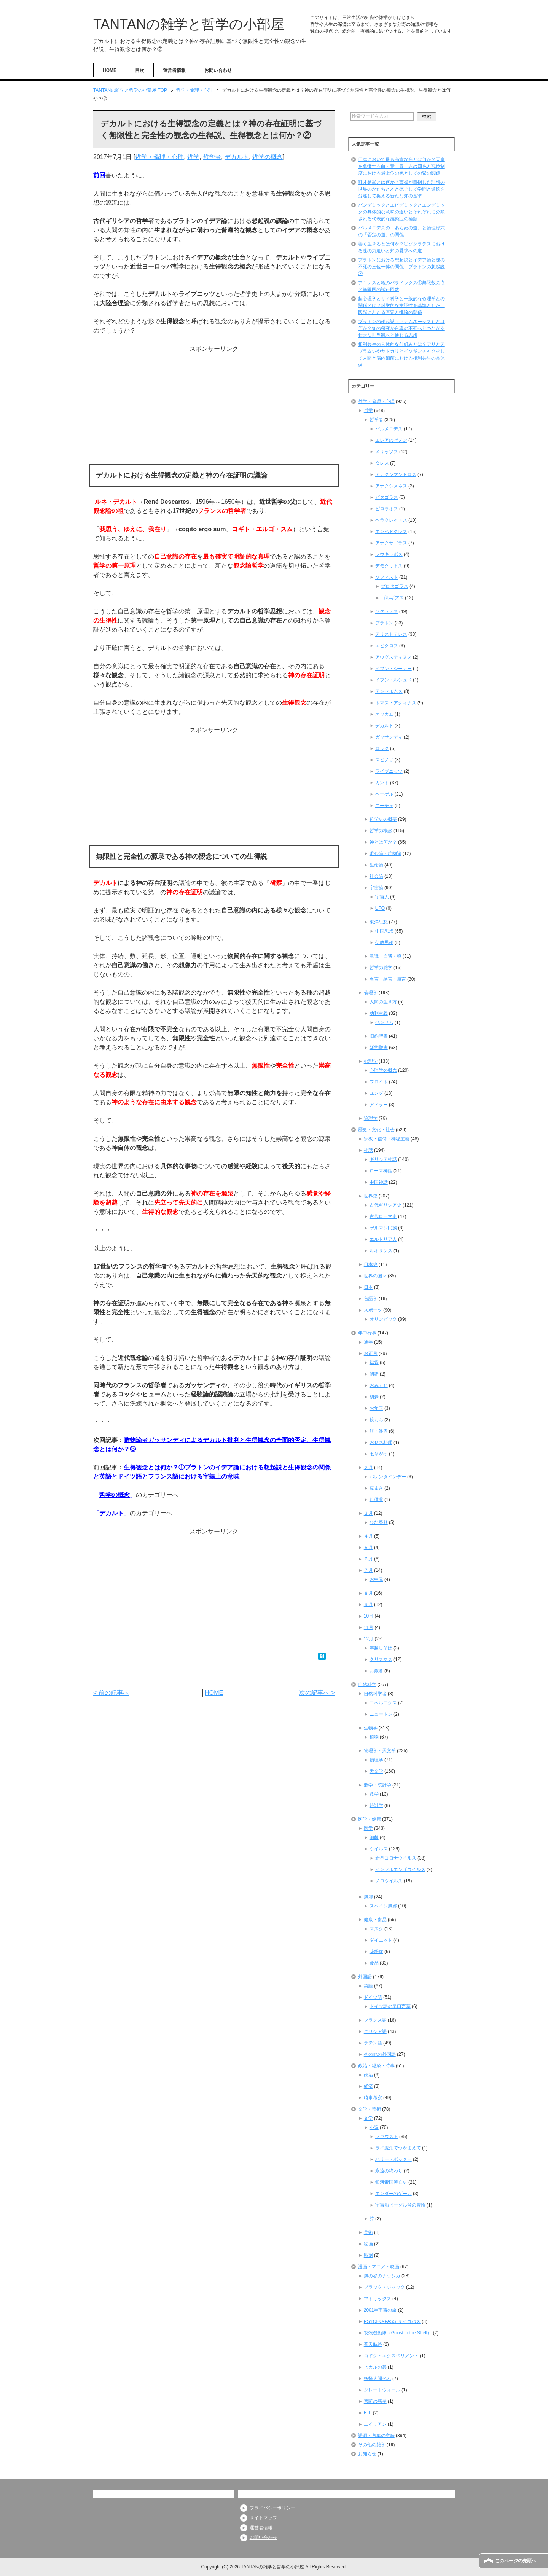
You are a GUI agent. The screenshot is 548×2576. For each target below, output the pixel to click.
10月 (368, 1616)
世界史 (371, 1196)
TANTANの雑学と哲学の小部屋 (188, 24)
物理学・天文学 (380, 1750)
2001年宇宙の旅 (380, 2310)
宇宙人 (382, 897)
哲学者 (212, 157)
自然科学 (367, 1684)
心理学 (371, 1061)
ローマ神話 (381, 1170)
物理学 (376, 1759)
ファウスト (386, 2136)
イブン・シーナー (393, 668)
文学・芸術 (369, 2109)
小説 (374, 2127)
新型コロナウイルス (395, 1858)
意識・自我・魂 (385, 956)
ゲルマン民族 (383, 1228)
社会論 (376, 876)
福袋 (374, 1362)
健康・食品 (375, 1919)
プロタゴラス (394, 586)
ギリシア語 (375, 2031)
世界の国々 (375, 1275)
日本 (368, 1287)
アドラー (379, 1104)
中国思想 (384, 931)
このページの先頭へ (515, 2560)
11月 (368, 1627)
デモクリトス (389, 565)
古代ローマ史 (383, 1216)
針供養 (376, 1499)
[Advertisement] (214, 406)
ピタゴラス (386, 497)
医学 (368, 1828)
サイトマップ (263, 2517)
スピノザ (384, 760)
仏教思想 (384, 942)
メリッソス (386, 451)
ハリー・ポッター (393, 2159)
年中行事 (367, 1333)
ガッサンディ (389, 737)
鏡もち (376, 1419)
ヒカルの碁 (375, 2367)
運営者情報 (174, 70)
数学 (374, 1794)
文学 (368, 2118)
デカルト (237, 157)
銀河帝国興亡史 (391, 2182)
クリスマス (381, 1659)
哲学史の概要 (383, 819)
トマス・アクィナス (395, 702)
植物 (374, 1737)
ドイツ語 (373, 1997)
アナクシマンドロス (395, 474)
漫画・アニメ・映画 (378, 2266)
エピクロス (386, 645)
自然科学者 (375, 1693)
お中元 (376, 1579)
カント (382, 782)
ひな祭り (379, 1522)
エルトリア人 (383, 1239)
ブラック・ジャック (384, 2287)
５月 (368, 1547)
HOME (109, 70)
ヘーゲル (384, 794)
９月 (368, 1604)
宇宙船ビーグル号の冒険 (400, 2205)
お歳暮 (376, 1670)
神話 (368, 1150)
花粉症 (376, 1951)
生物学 (371, 1728)
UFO (380, 908)
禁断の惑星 (375, 2401)
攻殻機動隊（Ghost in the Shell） (398, 2333)
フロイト (379, 1081)
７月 (368, 1570)
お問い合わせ (218, 70)
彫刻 (368, 2255)
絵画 (368, 2243)
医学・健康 (369, 1819)
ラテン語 (373, 2043)
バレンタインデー (388, 1476)
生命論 (376, 865)
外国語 (365, 1976)
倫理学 (371, 992)
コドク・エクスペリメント (391, 2355)
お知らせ (367, 2454)
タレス (382, 463)
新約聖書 (379, 1047)
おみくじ (379, 1385)
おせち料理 (381, 1442)
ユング (376, 1093)
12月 (368, 1638)
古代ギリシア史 (385, 1205)
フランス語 (375, 2020)
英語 (368, 1986)
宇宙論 (376, 887)
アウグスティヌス (393, 657)
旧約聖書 (379, 1036)
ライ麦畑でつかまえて (398, 2148)
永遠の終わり (389, 2170)
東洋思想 (379, 922)
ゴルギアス (392, 597)
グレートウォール (382, 2390)
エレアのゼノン (391, 440)
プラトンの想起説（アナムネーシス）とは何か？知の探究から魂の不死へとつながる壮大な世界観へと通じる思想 (401, 328)
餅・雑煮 (379, 1431)
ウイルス (379, 1849)
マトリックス (377, 2298)
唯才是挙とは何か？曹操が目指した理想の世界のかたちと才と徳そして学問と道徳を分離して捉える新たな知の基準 (401, 189)
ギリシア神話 (383, 1159)
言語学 (371, 1298)
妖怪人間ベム (377, 2378)
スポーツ (373, 1310)
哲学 (193, 157)
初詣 (374, 1374)
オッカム (384, 714)
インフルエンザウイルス (400, 1869)
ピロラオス (386, 508)
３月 (368, 1513)
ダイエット (381, 1940)
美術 (368, 2232)
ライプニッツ (389, 771)
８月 (368, 1593)
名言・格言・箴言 (388, 979)
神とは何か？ (383, 842)
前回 (99, 175)
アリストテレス (391, 634)
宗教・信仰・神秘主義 (386, 1139)
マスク (376, 1928)
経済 (368, 2086)
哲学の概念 (267, 157)
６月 (368, 1559)
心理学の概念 (383, 1070)
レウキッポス (389, 554)
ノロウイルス (389, 1880)
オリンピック (383, 1319)
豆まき (376, 1488)
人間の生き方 (383, 1002)
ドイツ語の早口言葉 (390, 2006)
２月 (368, 1467)
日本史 (371, 1264)
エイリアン (375, 2424)
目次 (139, 70)
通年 (368, 1342)
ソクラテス (386, 611)
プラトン (384, 623)
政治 (368, 2075)
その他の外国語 (380, 2054)
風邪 (368, 1896)
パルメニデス (389, 428)
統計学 (376, 1805)
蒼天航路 (373, 2344)
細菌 (374, 1837)
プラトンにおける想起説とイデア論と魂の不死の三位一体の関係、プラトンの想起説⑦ (401, 266)
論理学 (371, 1118)
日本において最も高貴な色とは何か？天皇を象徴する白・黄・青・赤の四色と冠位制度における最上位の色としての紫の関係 (401, 166)
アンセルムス (389, 691)
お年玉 (376, 1408)
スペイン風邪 (383, 1906)
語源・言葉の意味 (376, 2435)
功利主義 (379, 1013)
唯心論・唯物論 (385, 853)
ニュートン (381, 1714)
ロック (382, 748)
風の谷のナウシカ (382, 2275)
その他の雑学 (372, 2444)
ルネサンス (381, 1250)
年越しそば (381, 1648)
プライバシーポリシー (272, 2508)
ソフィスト (386, 577)
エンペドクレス (391, 531)
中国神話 (379, 1182)
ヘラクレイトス (391, 520)
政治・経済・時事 (376, 2065)
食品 (374, 1963)
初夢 (374, 1396)
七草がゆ (379, 1454)
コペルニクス (383, 1702)
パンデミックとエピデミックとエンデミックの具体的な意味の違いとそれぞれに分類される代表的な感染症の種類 (401, 211)
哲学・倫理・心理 (159, 157)
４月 (368, 1536)
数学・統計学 (377, 1785)
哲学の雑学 (381, 967)
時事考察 (373, 2097)
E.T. (368, 2412)
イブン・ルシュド (393, 680)
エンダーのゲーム (393, 2193)
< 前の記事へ (111, 1692)
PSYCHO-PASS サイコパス (392, 2321)
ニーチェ (384, 805)
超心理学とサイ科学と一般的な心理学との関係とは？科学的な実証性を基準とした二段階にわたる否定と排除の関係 (401, 305)
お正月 (371, 1353)
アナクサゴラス (391, 543)
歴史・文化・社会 (376, 1129)
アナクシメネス (391, 486)
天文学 (376, 1771)
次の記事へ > (317, 1692)
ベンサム (384, 1022)
